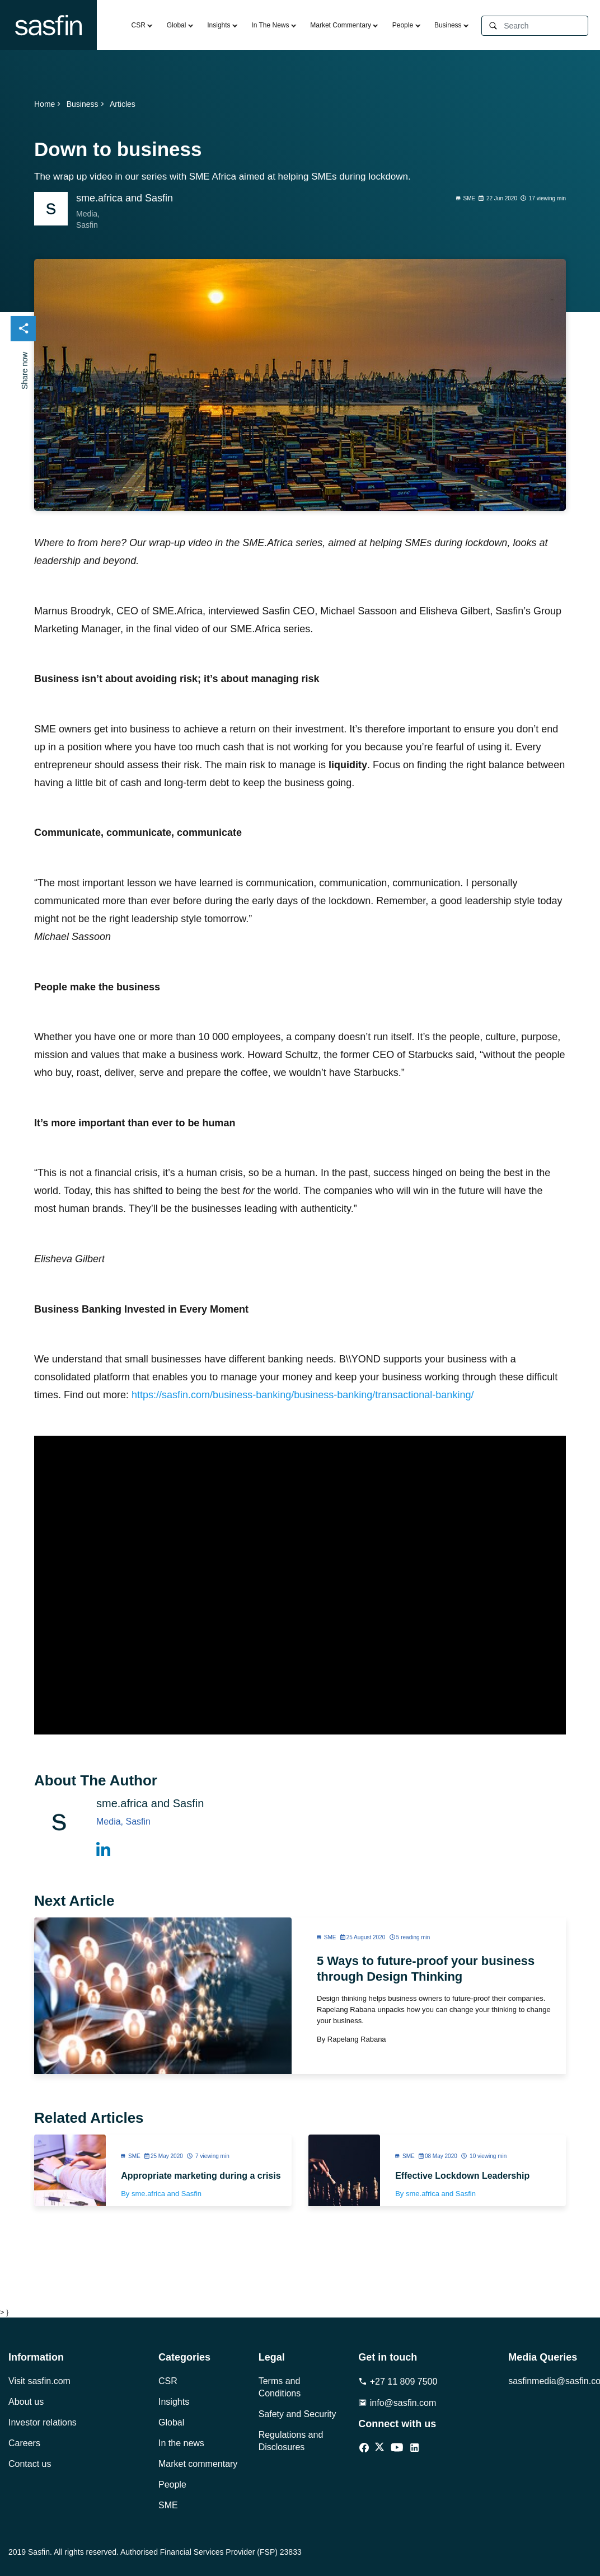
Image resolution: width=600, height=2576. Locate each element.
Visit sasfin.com (39, 2381)
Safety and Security (297, 2414)
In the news (181, 2443)
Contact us (29, 2464)
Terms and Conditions (280, 2387)
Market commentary (197, 2464)
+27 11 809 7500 (397, 2381)
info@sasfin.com (397, 2403)
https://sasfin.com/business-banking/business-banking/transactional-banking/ (303, 1394)
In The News (270, 25)
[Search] (546, 26)
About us (26, 2401)
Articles (122, 104)
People (402, 25)
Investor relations (42, 2422)
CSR (139, 25)
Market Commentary (340, 25)
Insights (218, 25)
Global (176, 25)
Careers (24, 2443)
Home (48, 104)
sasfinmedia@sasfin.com (550, 2381)
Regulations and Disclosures (291, 2441)
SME (168, 2505)
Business (448, 25)
